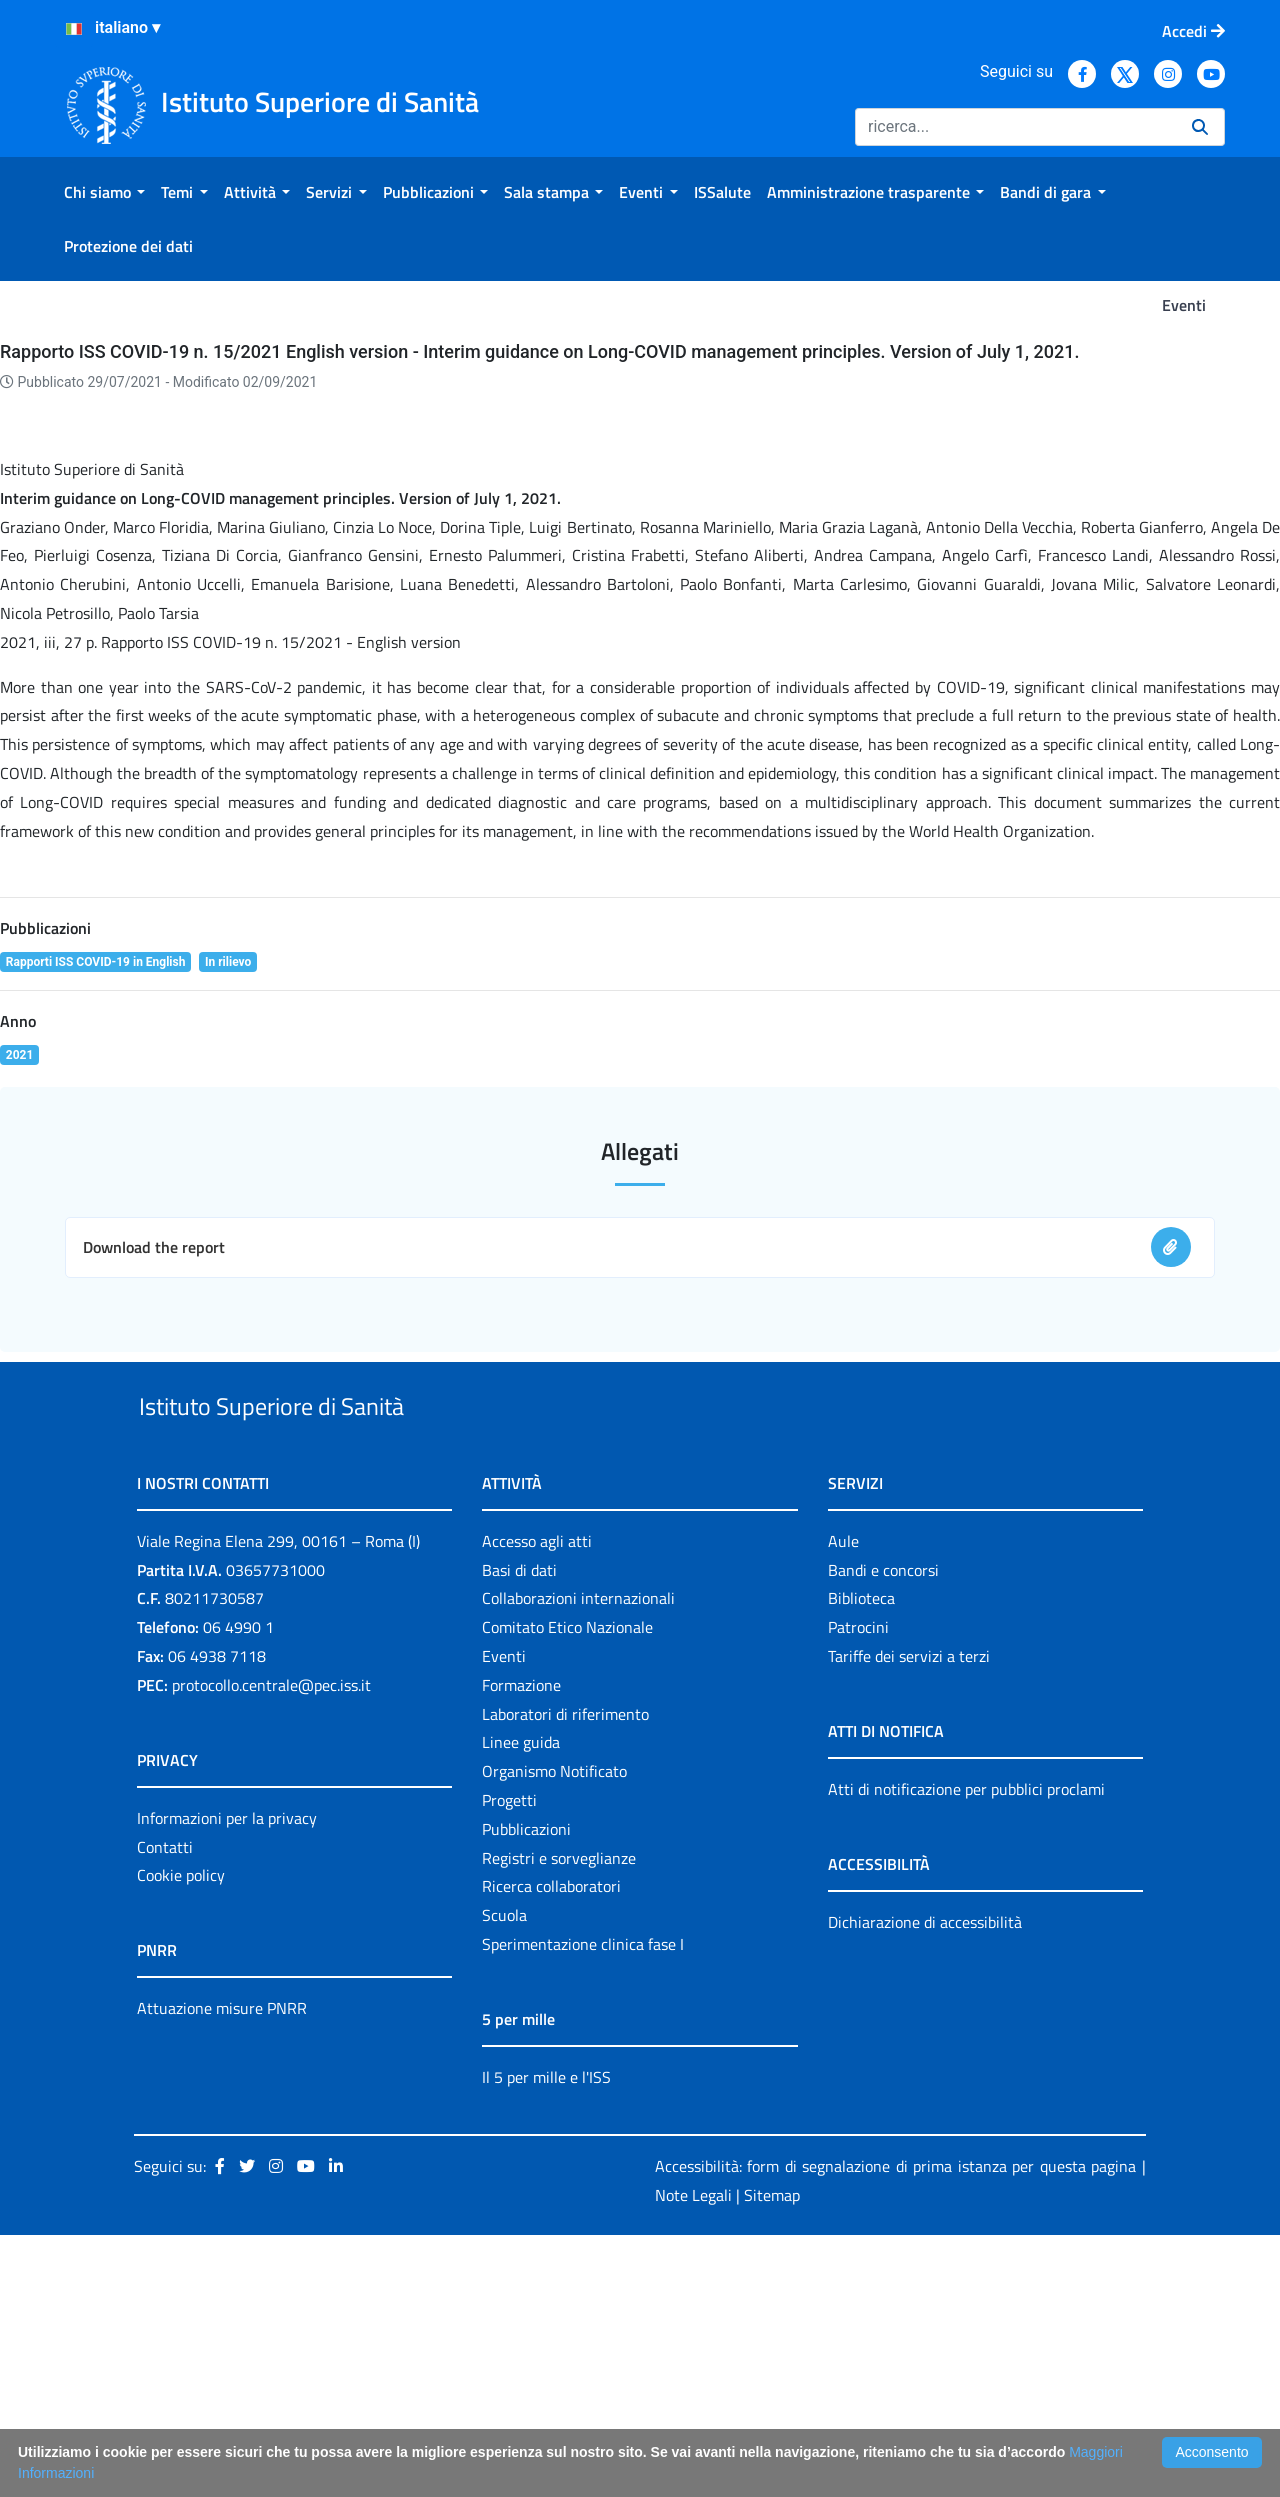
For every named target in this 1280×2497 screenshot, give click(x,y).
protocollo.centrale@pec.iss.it (271, 1946)
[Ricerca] (1015, 127)
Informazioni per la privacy (227, 2079)
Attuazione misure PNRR (222, 2270)
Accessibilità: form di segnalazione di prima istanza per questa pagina (895, 2427)
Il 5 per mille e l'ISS (546, 2338)
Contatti (165, 2108)
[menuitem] (104, 192)
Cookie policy (181, 2137)
